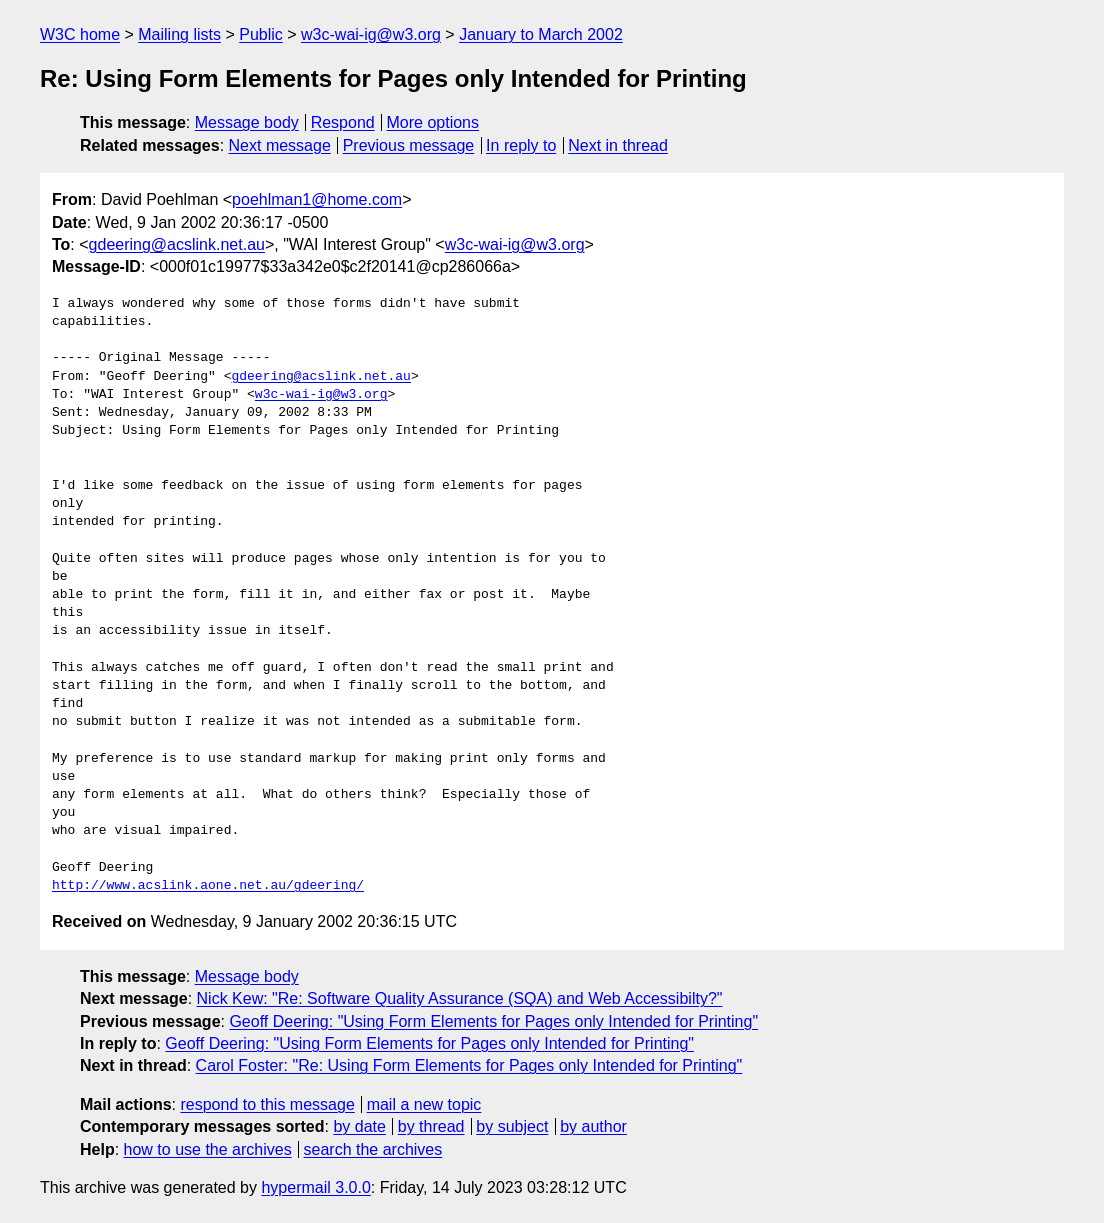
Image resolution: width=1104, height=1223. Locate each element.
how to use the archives (208, 1149)
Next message (280, 145)
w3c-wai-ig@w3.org (371, 34)
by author (593, 1126)
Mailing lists (179, 34)
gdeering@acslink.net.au (177, 244)
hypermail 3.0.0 (315, 1187)
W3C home (80, 34)
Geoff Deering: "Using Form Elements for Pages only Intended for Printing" (493, 1021)
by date (359, 1126)
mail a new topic (424, 1104)
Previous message (409, 145)
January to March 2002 (541, 34)
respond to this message (267, 1104)
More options (433, 122)
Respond (343, 122)
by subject (512, 1126)
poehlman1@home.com (317, 199)
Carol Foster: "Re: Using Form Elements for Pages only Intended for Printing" (469, 1065)
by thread (431, 1126)
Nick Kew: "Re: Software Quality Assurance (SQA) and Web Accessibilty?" (460, 998)
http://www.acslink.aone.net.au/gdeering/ (208, 886)
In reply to (521, 145)
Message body (247, 122)
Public (261, 34)
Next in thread (618, 145)
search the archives (373, 1149)
